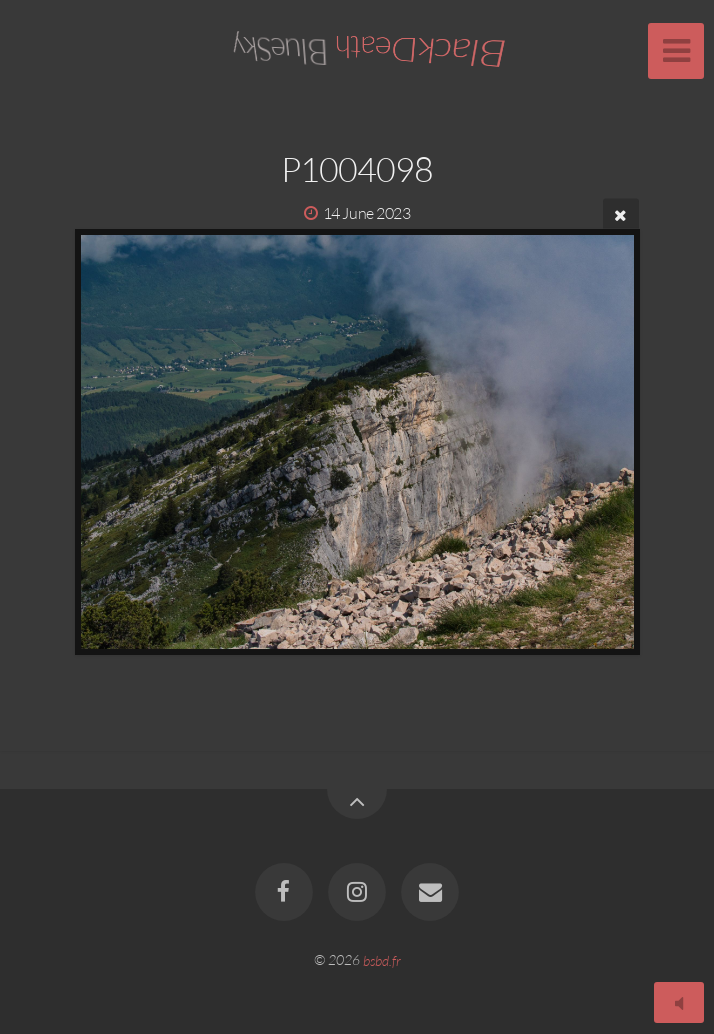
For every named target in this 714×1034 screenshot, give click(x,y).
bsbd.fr (382, 959)
